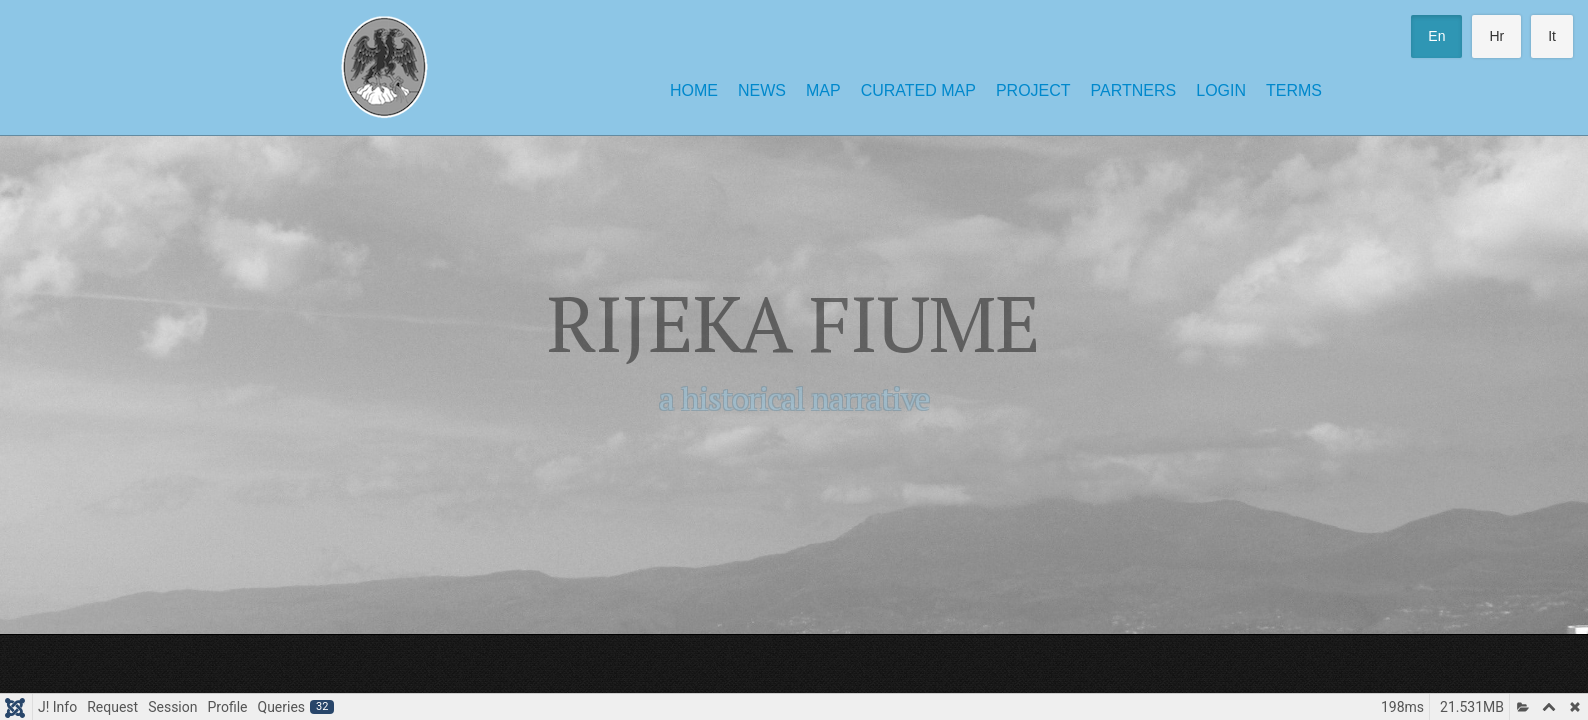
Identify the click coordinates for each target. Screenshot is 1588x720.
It (1552, 36)
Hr (1496, 36)
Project (1033, 90)
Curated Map (918, 90)
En (1436, 36)
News (762, 90)
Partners (1134, 90)
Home (694, 90)
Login (1221, 90)
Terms (1294, 90)
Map (823, 90)
